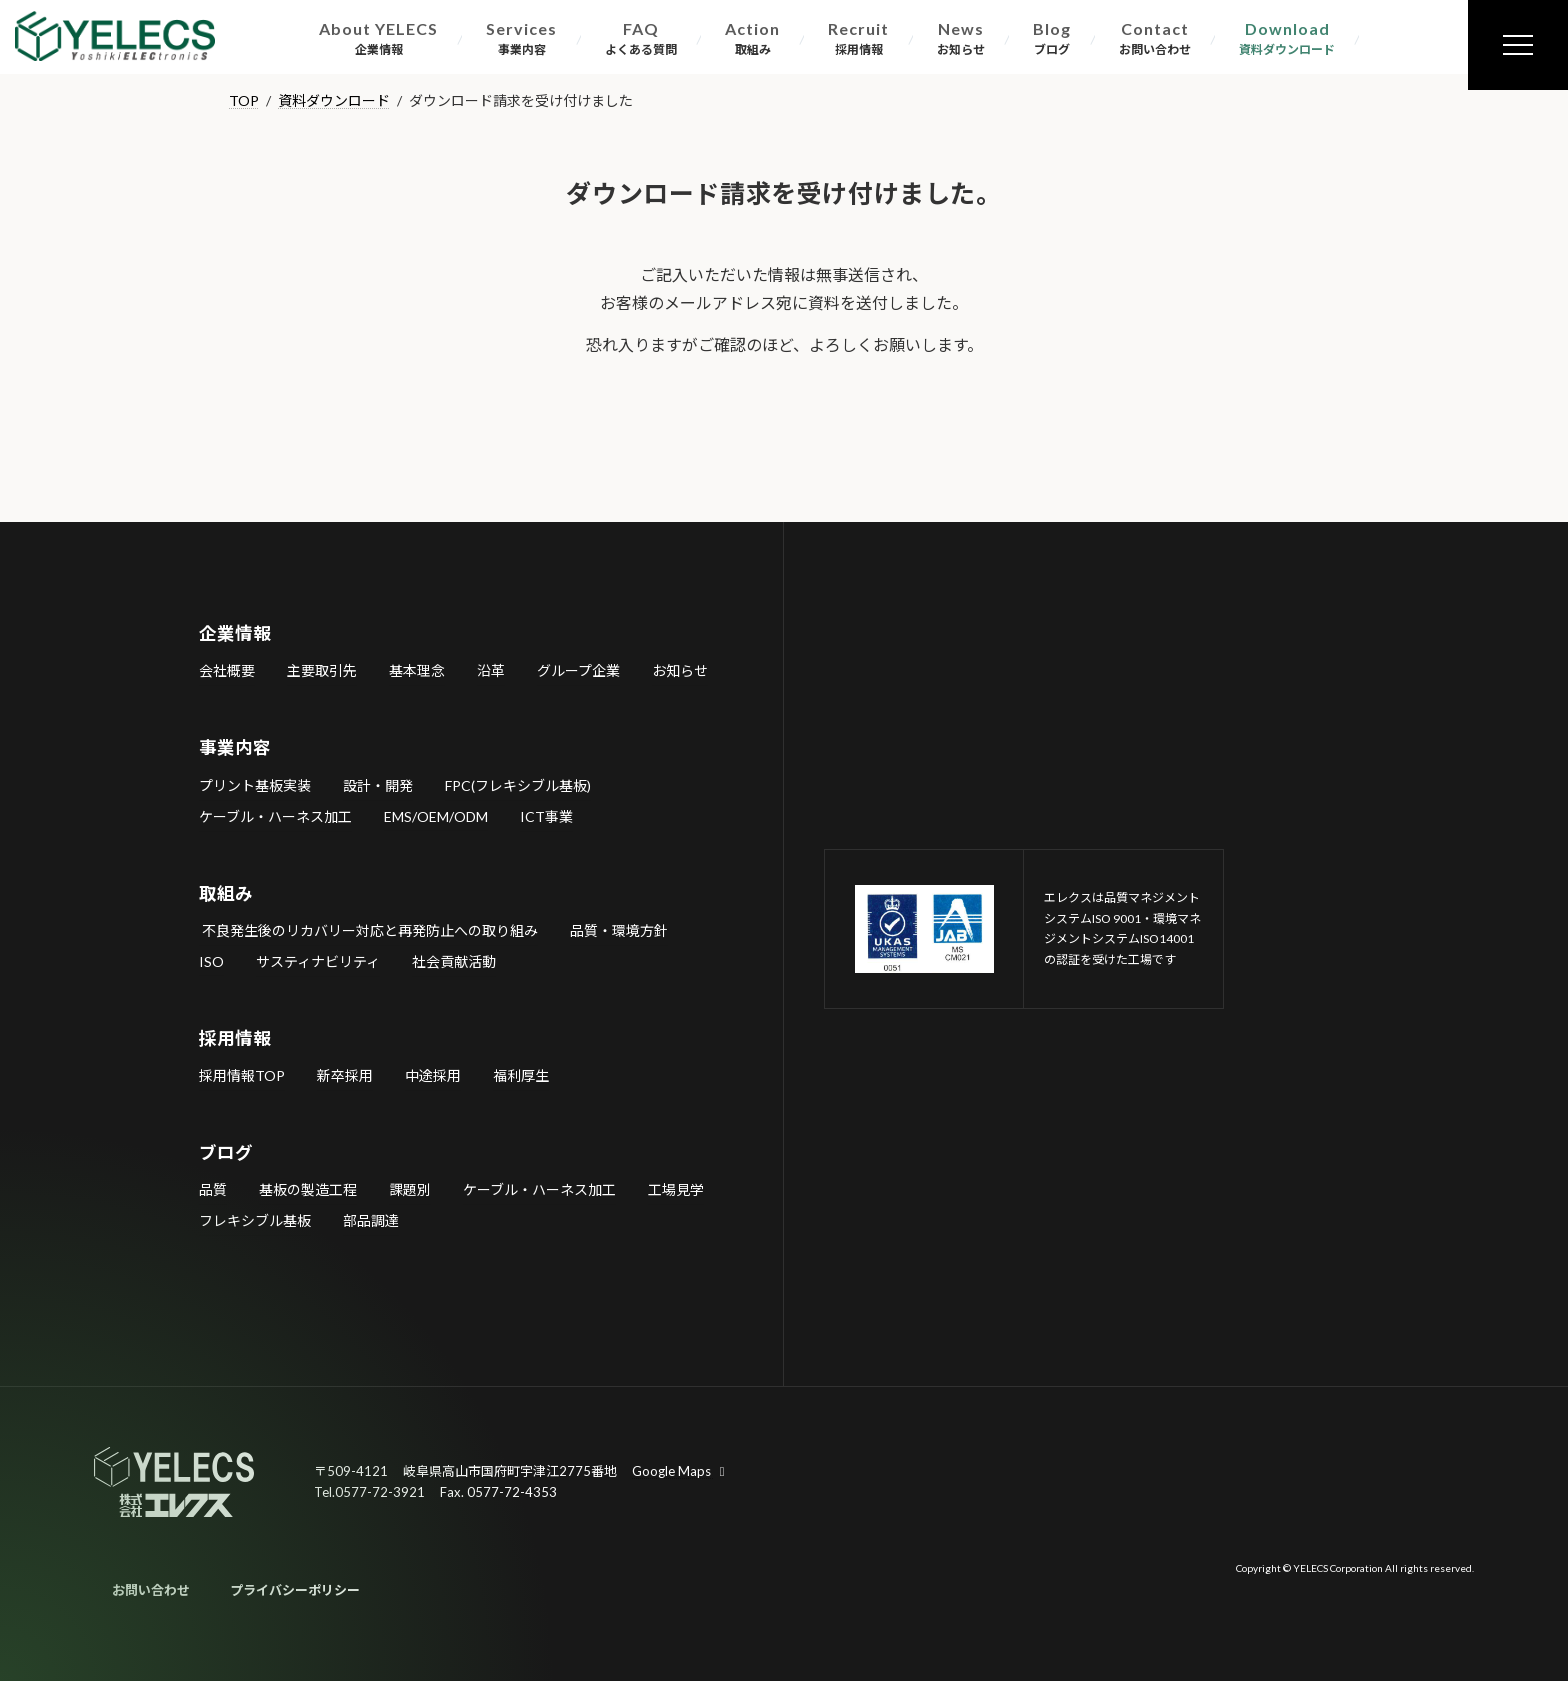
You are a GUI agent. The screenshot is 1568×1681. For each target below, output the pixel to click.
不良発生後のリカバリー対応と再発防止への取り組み (368, 929)
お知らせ (680, 670)
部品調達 (371, 1220)
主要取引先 (322, 670)
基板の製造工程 (308, 1189)
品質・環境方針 (619, 929)
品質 (213, 1189)
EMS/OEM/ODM (436, 815)
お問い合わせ (151, 1590)
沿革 (491, 670)
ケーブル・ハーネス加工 (275, 815)
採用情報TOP (242, 1075)
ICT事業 (546, 815)
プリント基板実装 (255, 784)
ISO (211, 960)
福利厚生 (521, 1075)
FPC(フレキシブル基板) (518, 784)
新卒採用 (345, 1075)
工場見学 (676, 1189)
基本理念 (417, 670)
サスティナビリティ (318, 960)
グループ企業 (578, 670)
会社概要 (227, 670)
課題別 (410, 1189)
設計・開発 (378, 784)
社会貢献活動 (454, 960)
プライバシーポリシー (295, 1590)
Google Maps (681, 1471)
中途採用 (433, 1075)
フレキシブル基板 (255, 1220)
